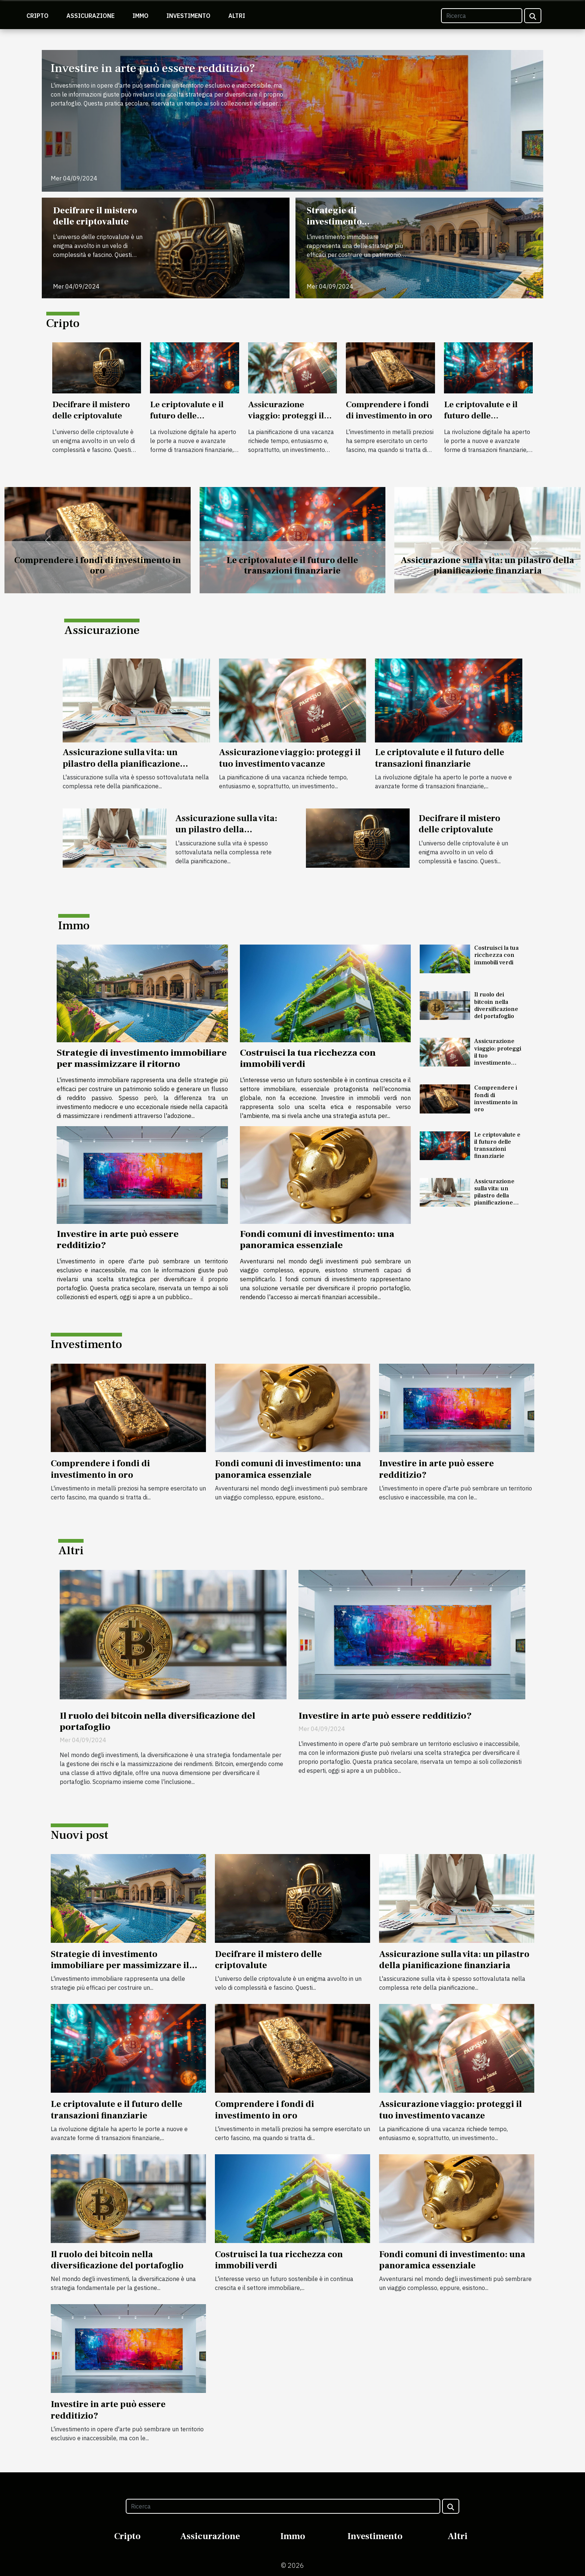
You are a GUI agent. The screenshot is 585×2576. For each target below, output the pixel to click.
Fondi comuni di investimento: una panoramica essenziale (317, 1239)
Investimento (188, 15)
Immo (140, 15)
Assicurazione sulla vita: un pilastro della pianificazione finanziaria (487, 566)
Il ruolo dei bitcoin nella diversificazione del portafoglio (496, 1005)
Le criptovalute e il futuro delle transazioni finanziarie (186, 421)
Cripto (37, 15)
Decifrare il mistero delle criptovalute (95, 216)
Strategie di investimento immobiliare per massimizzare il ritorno (357, 227)
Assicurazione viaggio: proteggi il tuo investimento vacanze (286, 421)
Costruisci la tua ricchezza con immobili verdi (308, 1058)
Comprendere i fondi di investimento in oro (389, 410)
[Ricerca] (481, 15)
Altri (236, 15)
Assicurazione (90, 15)
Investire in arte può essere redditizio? (153, 68)
